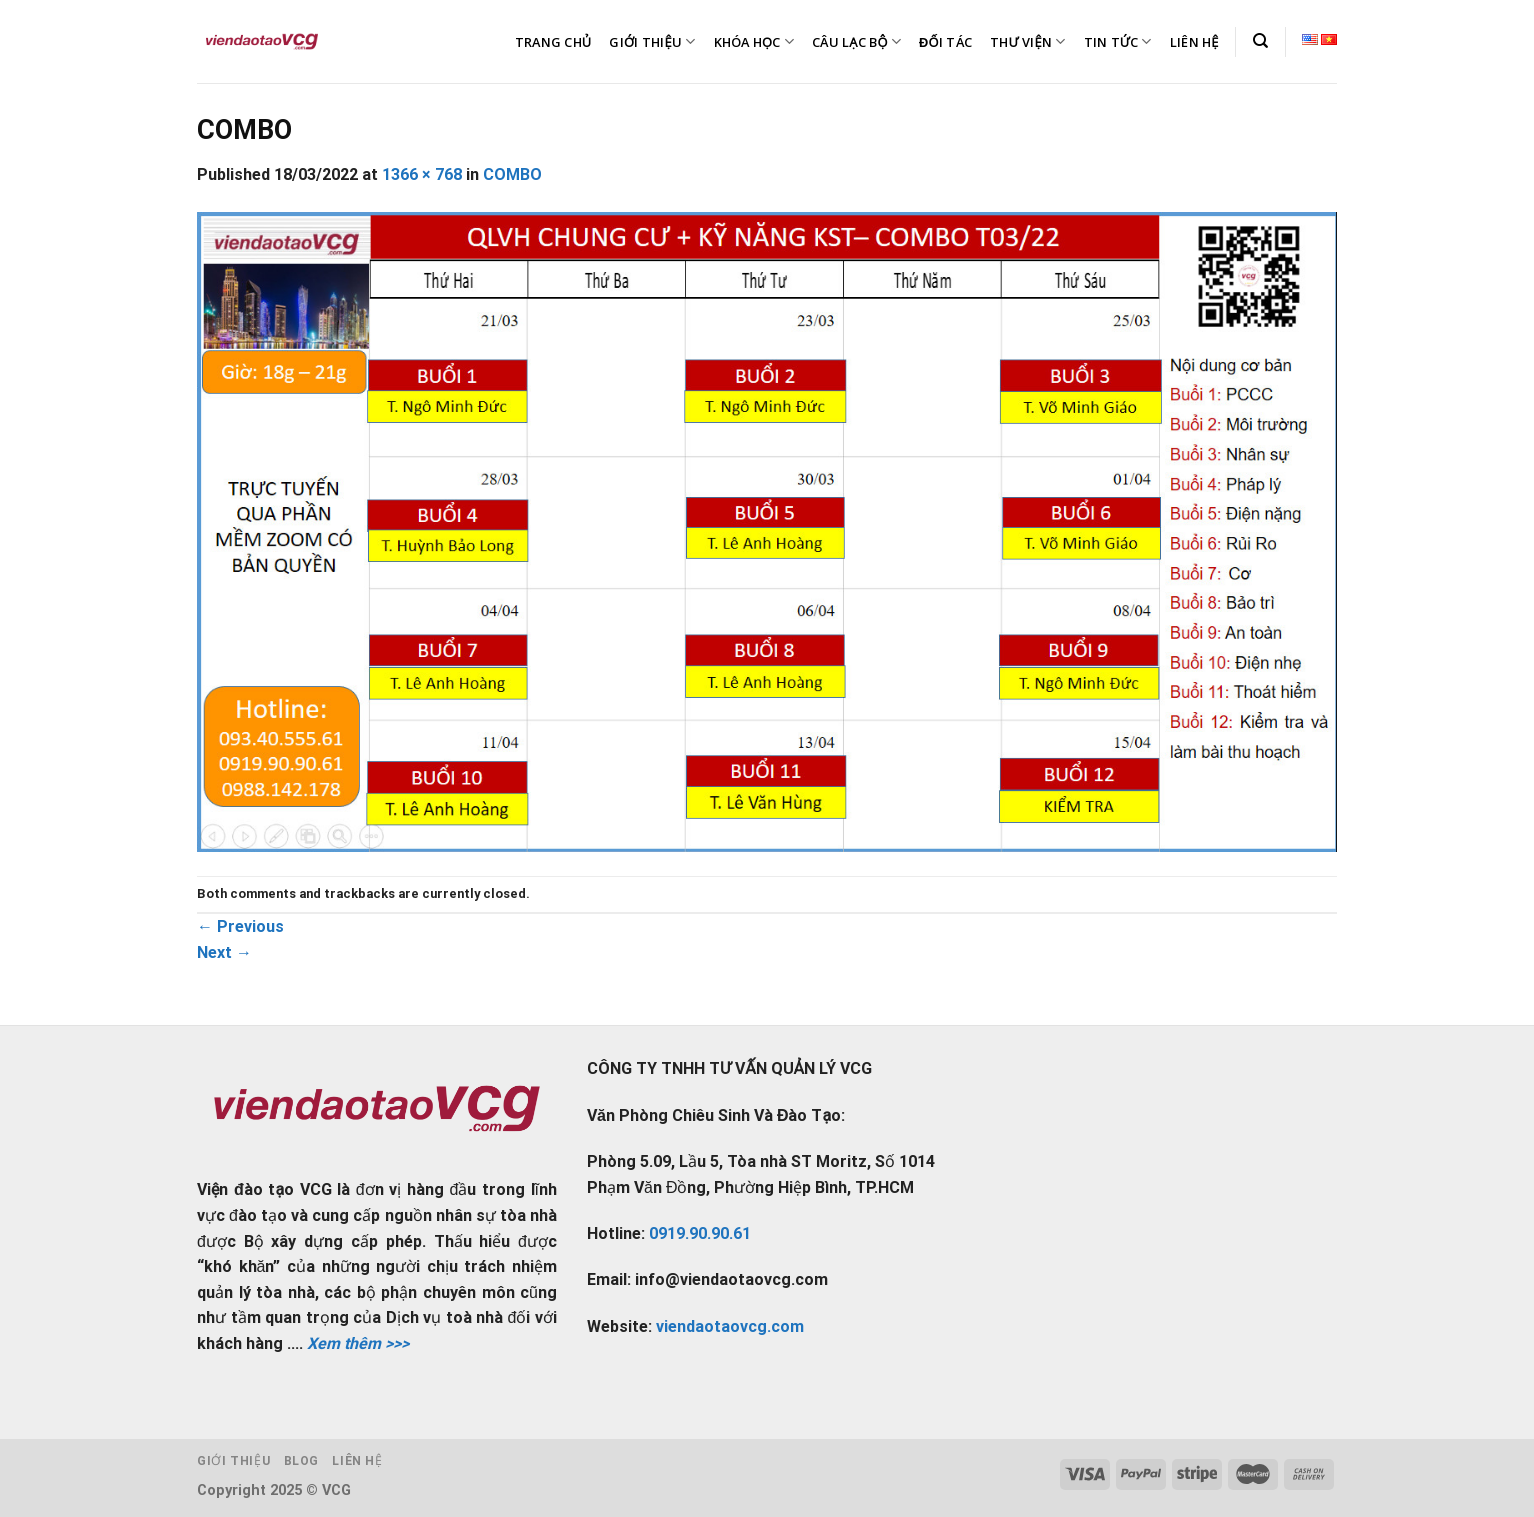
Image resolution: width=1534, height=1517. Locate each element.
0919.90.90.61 (700, 1233)
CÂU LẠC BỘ (856, 41)
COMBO (512, 174)
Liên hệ (357, 1461)
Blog (301, 1461)
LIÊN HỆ (1194, 42)
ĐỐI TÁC (945, 42)
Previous (240, 926)
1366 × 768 (422, 174)
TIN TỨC (1118, 41)
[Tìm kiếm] (1260, 41)
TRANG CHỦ (553, 42)
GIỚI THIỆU (652, 41)
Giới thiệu (233, 1461)
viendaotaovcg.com (730, 1326)
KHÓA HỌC (754, 41)
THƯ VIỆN (1028, 41)
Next (224, 952)
